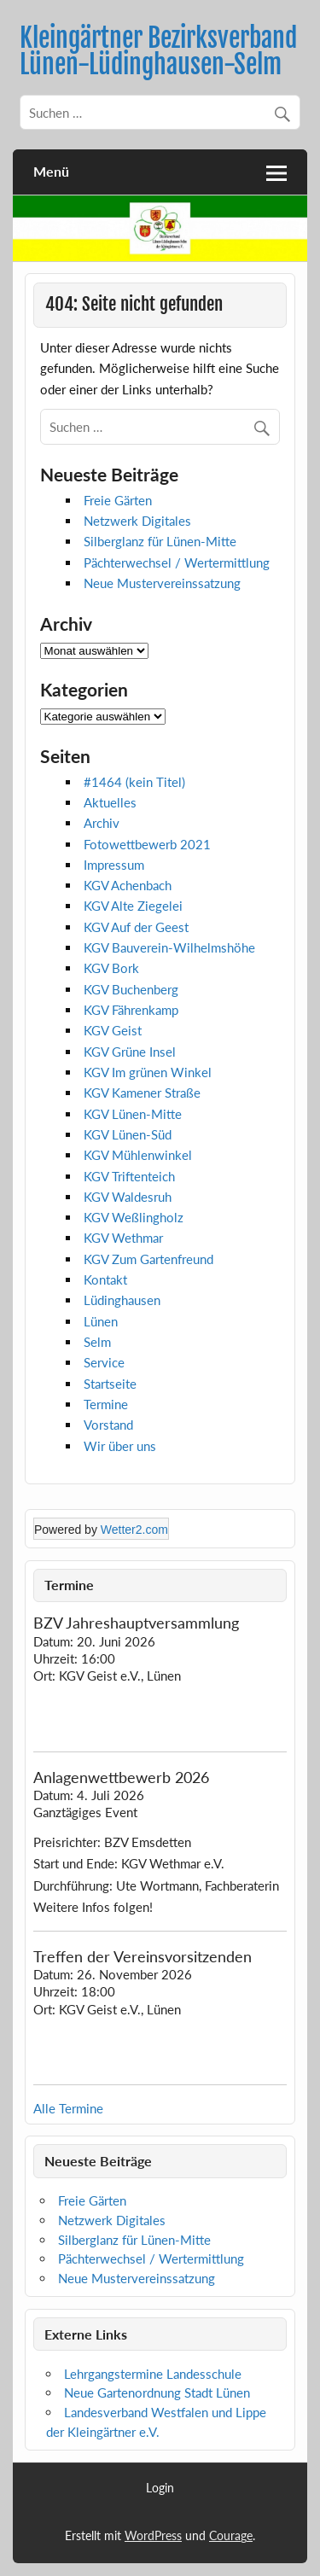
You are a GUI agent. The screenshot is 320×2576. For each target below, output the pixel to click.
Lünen (101, 1321)
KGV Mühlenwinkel (138, 1155)
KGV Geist (113, 1030)
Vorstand (108, 1424)
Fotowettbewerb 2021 (147, 844)
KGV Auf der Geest (136, 927)
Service (104, 1362)
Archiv (101, 822)
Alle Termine (68, 2108)
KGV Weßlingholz (133, 1217)
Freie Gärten (118, 500)
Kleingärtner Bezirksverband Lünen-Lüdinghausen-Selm (158, 50)
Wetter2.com (134, 1529)
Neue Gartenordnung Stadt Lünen (157, 2392)
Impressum (114, 864)
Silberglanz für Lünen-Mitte (160, 541)
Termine (106, 1404)
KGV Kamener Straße (142, 1092)
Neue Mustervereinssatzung (162, 583)
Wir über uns (120, 1446)
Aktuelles (110, 802)
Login (160, 2488)
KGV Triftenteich (129, 1176)
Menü (51, 171)
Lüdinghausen (122, 1300)
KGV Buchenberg (131, 989)
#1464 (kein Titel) (134, 782)
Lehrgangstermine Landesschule (152, 2373)
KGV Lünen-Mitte (133, 1114)
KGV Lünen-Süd (128, 1134)
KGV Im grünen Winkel (148, 1072)
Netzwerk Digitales (137, 520)
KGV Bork (111, 968)
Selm (97, 1341)
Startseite (110, 1383)
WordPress (153, 2535)
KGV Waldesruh (128, 1196)
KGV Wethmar (123, 1237)
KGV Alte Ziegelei (133, 905)
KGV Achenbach (128, 885)
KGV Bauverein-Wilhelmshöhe (169, 947)
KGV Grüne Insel (130, 1051)
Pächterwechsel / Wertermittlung (177, 562)
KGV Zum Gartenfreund (148, 1259)
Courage (231, 2535)
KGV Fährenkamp (131, 1009)
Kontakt (105, 1279)
